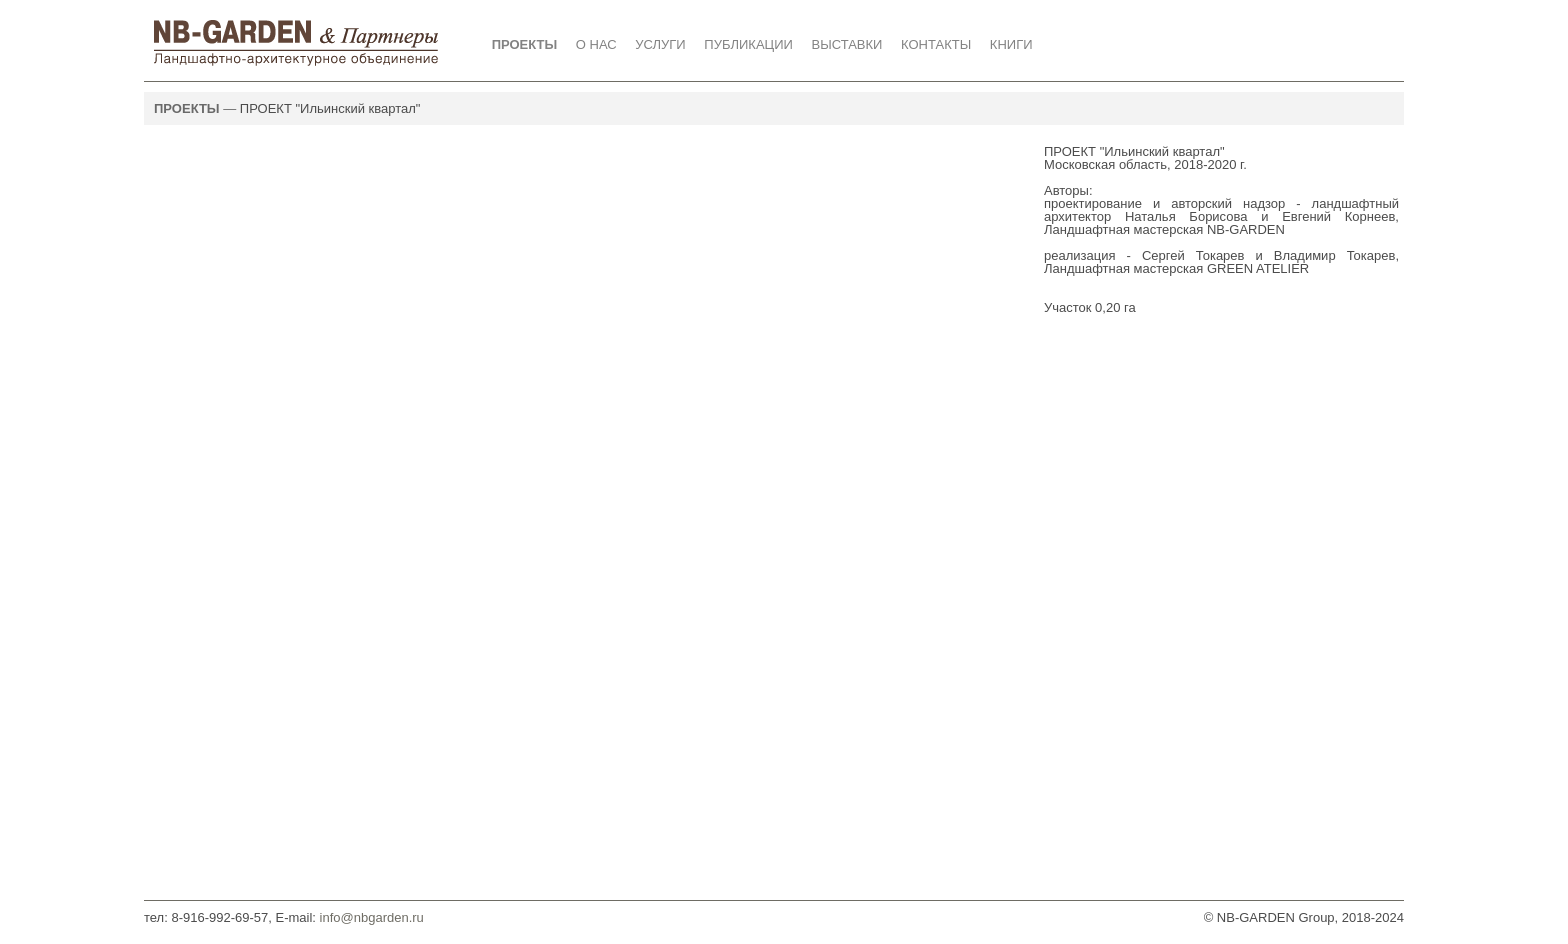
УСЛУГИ (660, 44)
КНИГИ (1011, 44)
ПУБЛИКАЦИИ (748, 44)
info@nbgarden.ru (370, 917)
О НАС (596, 44)
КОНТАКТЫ (936, 44)
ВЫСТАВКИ (847, 44)
